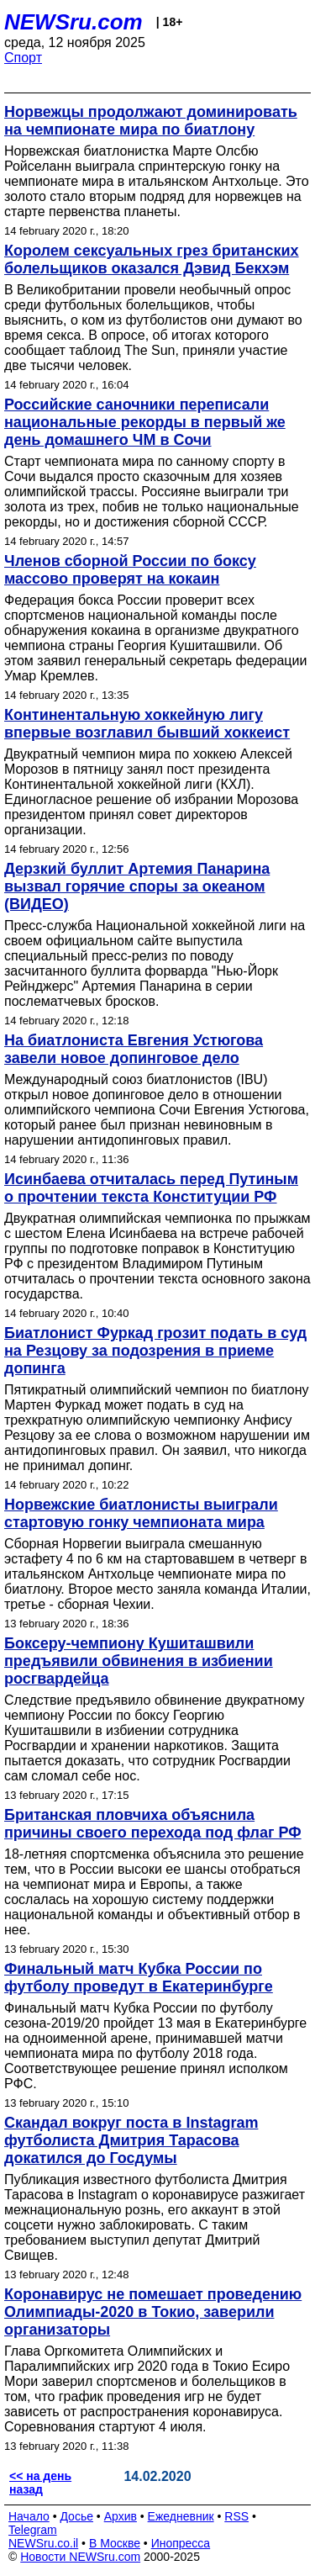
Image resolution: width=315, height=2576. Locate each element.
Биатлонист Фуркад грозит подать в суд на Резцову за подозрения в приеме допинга (155, 1351)
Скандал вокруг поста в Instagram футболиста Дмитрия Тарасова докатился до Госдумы (131, 2140)
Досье (76, 2516)
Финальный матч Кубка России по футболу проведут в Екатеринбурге (138, 1977)
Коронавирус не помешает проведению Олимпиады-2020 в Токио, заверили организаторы (153, 2312)
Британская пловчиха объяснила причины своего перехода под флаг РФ (153, 1823)
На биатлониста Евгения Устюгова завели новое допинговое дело (133, 1049)
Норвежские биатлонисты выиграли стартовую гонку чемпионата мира (141, 1513)
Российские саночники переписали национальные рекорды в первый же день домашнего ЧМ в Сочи (145, 422)
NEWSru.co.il (43, 2543)
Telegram (32, 2529)
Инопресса (181, 2543)
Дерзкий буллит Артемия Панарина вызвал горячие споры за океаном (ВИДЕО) (137, 886)
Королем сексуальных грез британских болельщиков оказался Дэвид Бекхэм (151, 259)
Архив (120, 2516)
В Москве (114, 2543)
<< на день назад (40, 2482)
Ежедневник (181, 2516)
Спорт (23, 57)
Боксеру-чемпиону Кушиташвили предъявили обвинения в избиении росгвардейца (138, 1661)
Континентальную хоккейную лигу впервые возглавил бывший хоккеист (147, 723)
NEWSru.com (73, 21)
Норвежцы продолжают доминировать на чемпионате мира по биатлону (150, 120)
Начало (29, 2516)
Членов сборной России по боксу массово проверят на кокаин (130, 570)
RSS (236, 2516)
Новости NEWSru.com (80, 2556)
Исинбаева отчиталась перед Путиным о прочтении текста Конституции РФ (151, 1188)
